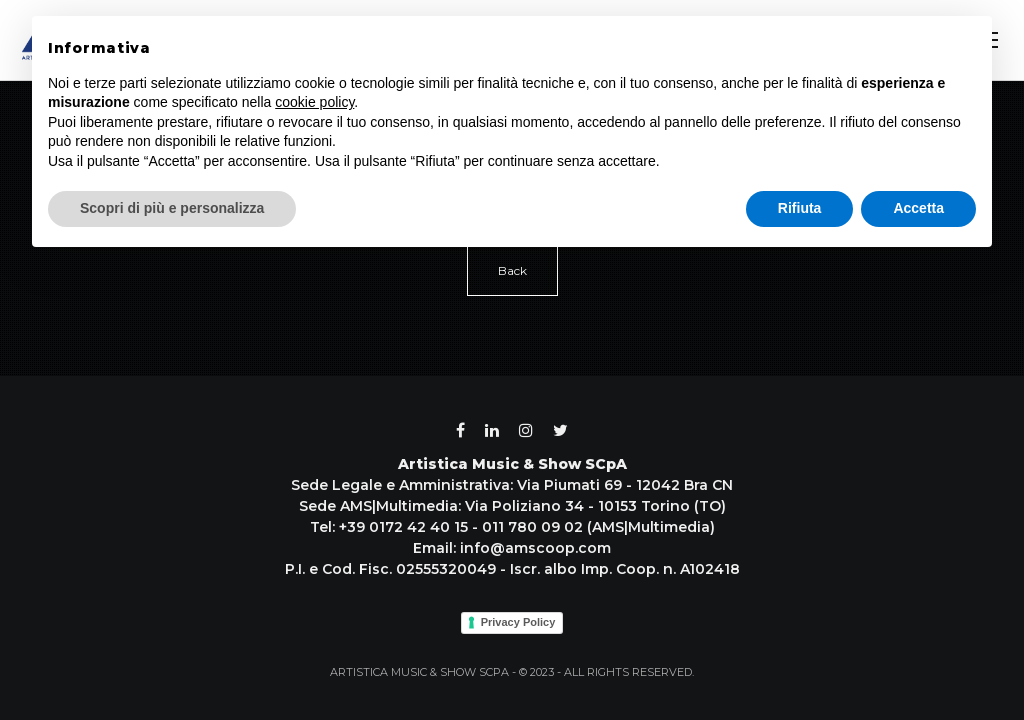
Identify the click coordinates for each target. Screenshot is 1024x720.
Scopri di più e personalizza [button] (172, 208)
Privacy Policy (518, 622)
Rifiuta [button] (800, 208)
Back (512, 270)
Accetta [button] (918, 208)
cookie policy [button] (314, 102)
